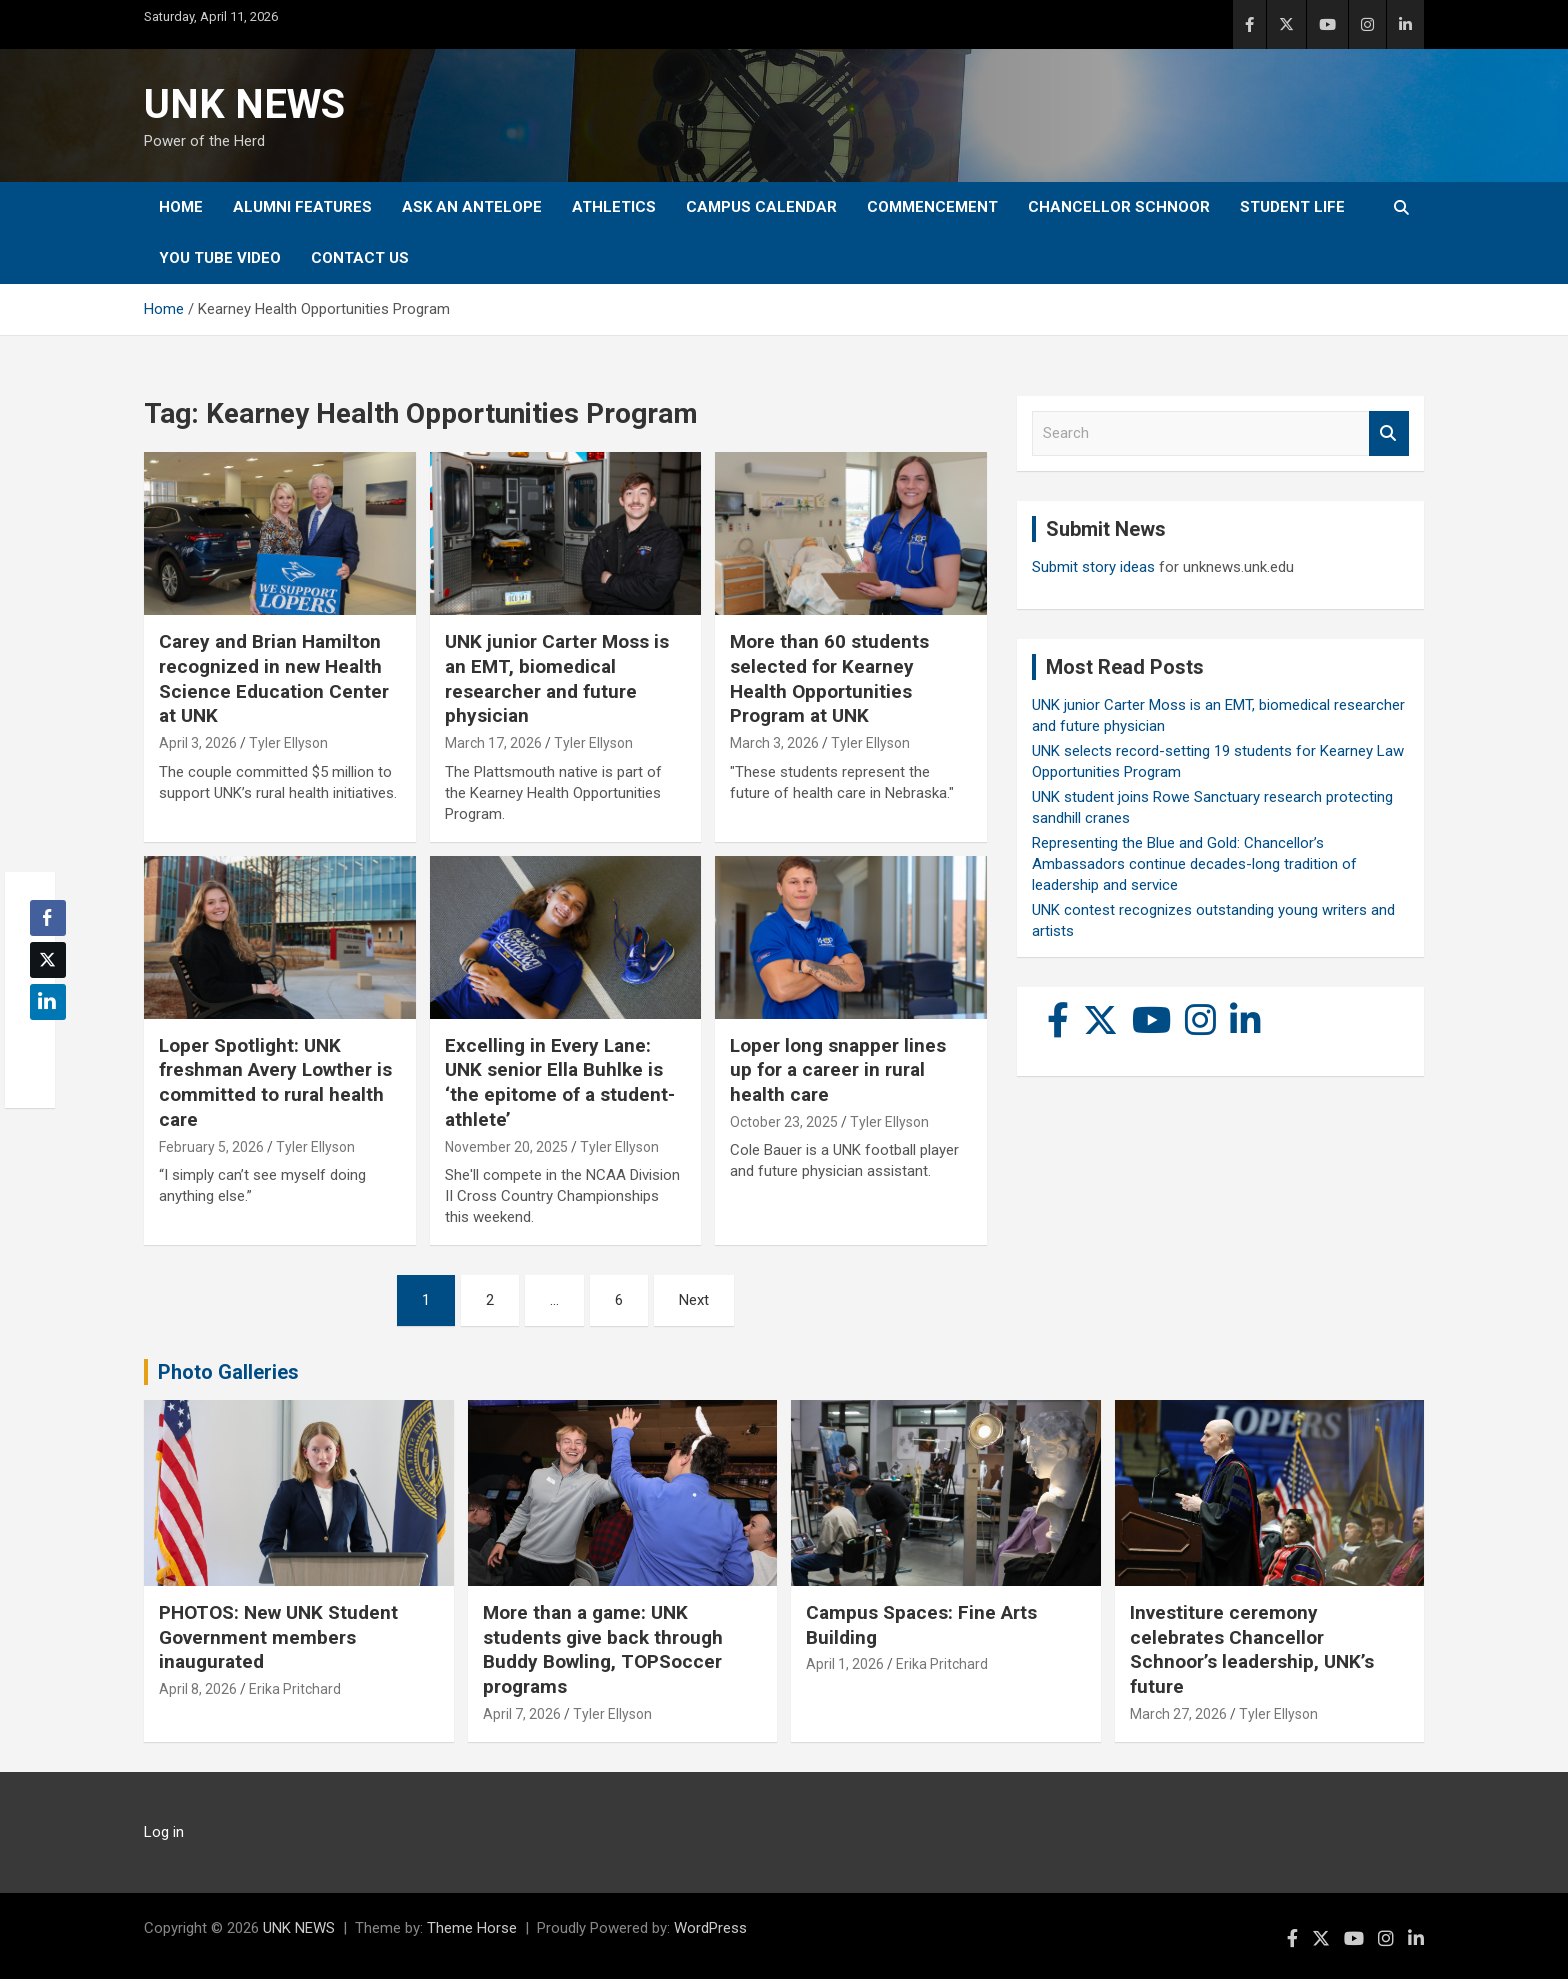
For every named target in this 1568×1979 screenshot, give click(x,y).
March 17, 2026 (493, 743)
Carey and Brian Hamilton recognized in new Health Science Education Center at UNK (274, 678)
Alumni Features (302, 207)
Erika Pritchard (295, 1689)
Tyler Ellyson (288, 743)
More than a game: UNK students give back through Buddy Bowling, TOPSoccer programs (603, 1649)
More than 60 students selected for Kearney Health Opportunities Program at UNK (829, 678)
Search (1389, 433)
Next (694, 1300)
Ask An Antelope (472, 207)
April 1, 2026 (845, 1664)
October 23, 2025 (784, 1122)
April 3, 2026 (198, 743)
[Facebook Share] (48, 918)
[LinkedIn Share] (48, 1002)
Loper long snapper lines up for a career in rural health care (838, 1070)
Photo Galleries (228, 1372)
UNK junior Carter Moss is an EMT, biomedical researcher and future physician (557, 678)
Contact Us (360, 258)
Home (181, 207)
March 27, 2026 (1178, 1714)
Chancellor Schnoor (1119, 207)
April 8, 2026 (198, 1689)
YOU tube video (220, 258)
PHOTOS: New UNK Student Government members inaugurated (278, 1637)
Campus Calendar (761, 207)
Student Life (1292, 207)
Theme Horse (472, 1928)
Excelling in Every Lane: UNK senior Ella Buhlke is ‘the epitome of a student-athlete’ (560, 1082)
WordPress (710, 1928)
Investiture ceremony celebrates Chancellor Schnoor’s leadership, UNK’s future (1252, 1649)
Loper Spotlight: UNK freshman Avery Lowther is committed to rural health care (275, 1082)
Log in (164, 1832)
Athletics (614, 207)
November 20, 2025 (506, 1147)
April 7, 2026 (522, 1714)
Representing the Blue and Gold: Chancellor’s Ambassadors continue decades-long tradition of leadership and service (1194, 864)
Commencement (932, 207)
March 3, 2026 (774, 743)
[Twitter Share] (48, 960)
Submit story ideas (1093, 567)
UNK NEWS (244, 104)
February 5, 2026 (211, 1147)
